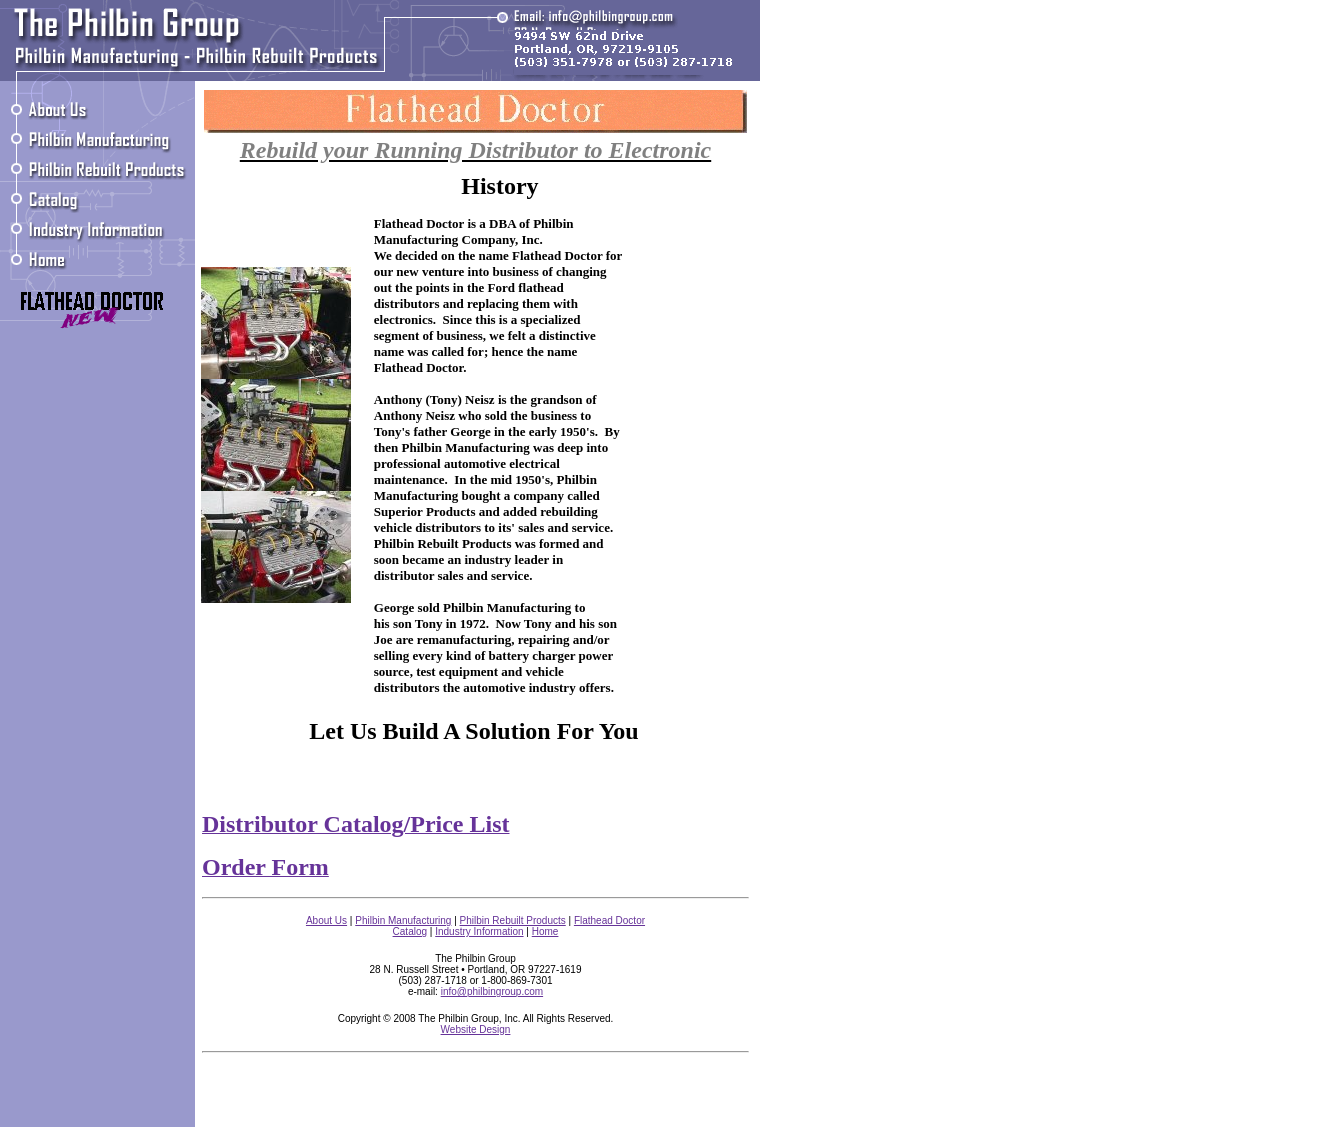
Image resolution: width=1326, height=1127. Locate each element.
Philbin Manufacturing (403, 920)
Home (545, 931)
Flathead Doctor (609, 920)
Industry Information (479, 931)
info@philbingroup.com (492, 991)
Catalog (410, 931)
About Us (326, 920)
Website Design (476, 1029)
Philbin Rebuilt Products (513, 920)
